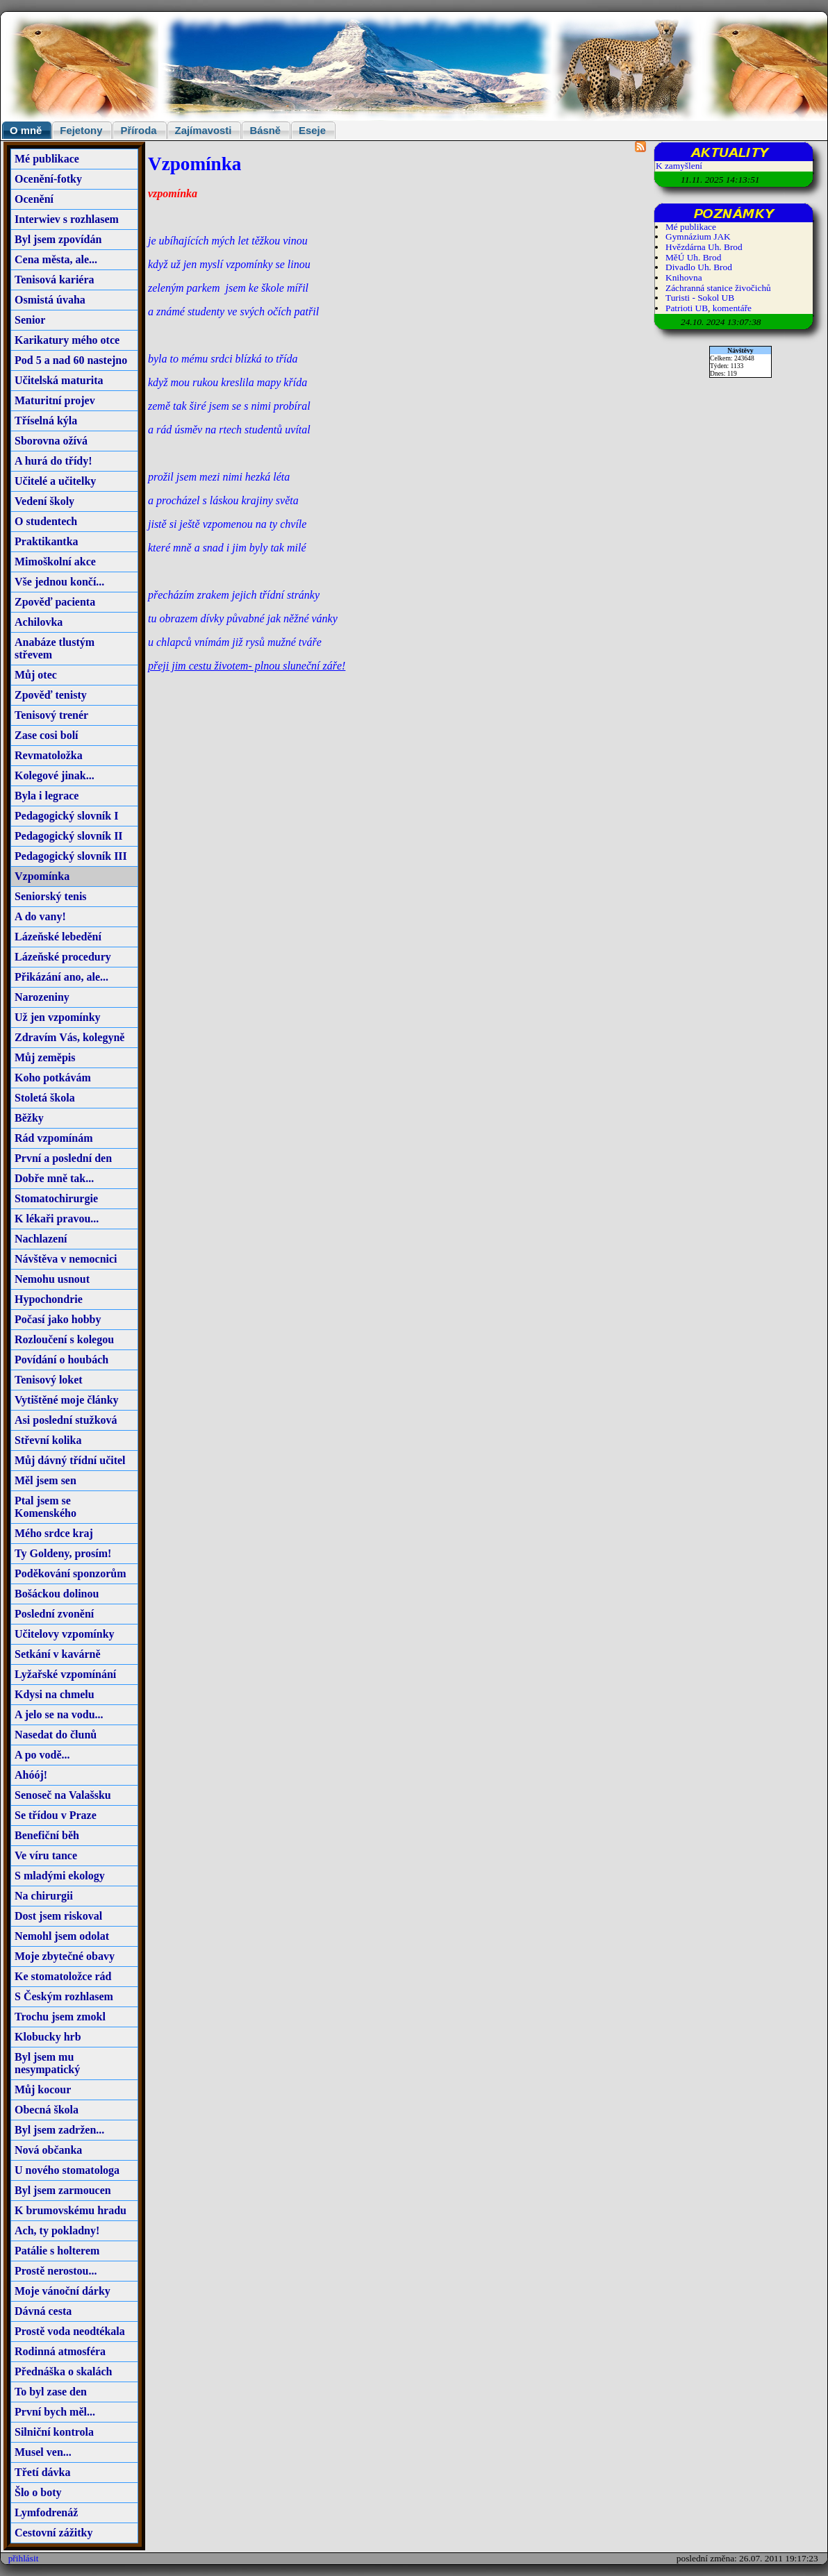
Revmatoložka (49, 755)
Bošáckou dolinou (57, 1593)
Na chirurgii (44, 1896)
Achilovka (39, 622)
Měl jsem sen (45, 1480)
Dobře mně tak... (54, 1178)
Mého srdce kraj (54, 1533)
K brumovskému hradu (70, 2210)
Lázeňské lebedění (58, 936)
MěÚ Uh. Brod (693, 257)
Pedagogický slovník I (66, 816)
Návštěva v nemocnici (66, 1259)
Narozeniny (42, 997)
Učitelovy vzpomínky (65, 1634)
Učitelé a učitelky (55, 481)
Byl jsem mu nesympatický (47, 2063)
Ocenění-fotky (48, 179)
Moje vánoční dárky (62, 2291)
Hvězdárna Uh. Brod (704, 247)
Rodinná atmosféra (60, 2351)
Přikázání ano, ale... (61, 977)
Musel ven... (43, 2452)
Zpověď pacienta (55, 602)
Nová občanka (48, 2150)
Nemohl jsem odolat (62, 1936)
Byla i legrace (46, 795)
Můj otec (36, 675)
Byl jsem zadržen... (59, 2130)
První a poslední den (63, 1158)
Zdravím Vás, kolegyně (69, 1037)
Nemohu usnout (52, 1279)
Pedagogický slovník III (71, 856)
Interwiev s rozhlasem (67, 219)
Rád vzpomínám (53, 1138)
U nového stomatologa (67, 2170)
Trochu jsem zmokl (60, 2016)
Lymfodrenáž (46, 2512)
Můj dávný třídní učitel (70, 1460)
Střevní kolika (48, 1440)
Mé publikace (47, 159)
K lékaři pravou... (57, 1218)
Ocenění (34, 199)
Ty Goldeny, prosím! (63, 1553)
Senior (30, 320)
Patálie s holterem (57, 2251)
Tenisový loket (49, 1380)
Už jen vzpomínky (58, 1017)
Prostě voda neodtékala (70, 2331)
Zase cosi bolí (46, 735)
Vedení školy (44, 501)
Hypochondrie (49, 1299)
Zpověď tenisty (51, 695)
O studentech (46, 521)
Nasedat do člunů (56, 1734)
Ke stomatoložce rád (63, 1976)
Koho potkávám (53, 1077)
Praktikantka (46, 541)
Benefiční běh (47, 1835)
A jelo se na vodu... (59, 1714)
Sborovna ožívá (51, 441)
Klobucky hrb (48, 2037)
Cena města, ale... (56, 259)
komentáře (732, 308)
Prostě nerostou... (56, 2271)
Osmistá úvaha (50, 300)
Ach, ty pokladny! (57, 2230)
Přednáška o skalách (63, 2371)
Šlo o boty (38, 2492)
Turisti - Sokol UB (699, 297)
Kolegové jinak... (54, 775)
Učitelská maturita (59, 380)
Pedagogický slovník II (69, 836)
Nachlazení (41, 1239)
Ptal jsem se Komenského (45, 1507)
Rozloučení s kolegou (64, 1339)
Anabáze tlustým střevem (54, 648)
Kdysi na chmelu (54, 1694)
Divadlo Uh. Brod (698, 267)
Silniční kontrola (54, 2432)
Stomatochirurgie (56, 1198)
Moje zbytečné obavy (65, 1956)
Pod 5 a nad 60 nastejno (71, 360)
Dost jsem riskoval (58, 1916)
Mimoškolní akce (55, 561)
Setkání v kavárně (58, 1654)
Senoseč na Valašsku (63, 1795)
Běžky (29, 1118)
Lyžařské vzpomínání (65, 1674)
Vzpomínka (42, 876)
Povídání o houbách (61, 1359)
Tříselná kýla (46, 420)
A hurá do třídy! (53, 461)
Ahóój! (31, 1775)
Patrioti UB (686, 308)
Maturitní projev (55, 400)
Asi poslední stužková (66, 1420)
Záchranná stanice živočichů (718, 288)
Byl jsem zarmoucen (63, 2190)
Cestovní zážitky (53, 2532)
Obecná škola (46, 2110)
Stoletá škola (45, 1098)
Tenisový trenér (51, 715)
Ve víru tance (46, 1855)
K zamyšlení (679, 165)
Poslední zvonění (54, 1614)
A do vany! (40, 916)
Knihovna (683, 277)
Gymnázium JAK (698, 236)
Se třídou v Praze (56, 1815)
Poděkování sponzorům (70, 1573)
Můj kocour (43, 2089)
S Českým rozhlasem (64, 1996)
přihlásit (23, 2558)
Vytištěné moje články (67, 1400)
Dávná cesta (43, 2311)
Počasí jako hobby (58, 1319)
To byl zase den (51, 2392)
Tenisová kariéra (54, 279)
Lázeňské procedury (63, 957)
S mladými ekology (60, 1875)
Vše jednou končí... (59, 582)
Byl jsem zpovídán (58, 239)
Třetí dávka (42, 2472)
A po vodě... (42, 1755)
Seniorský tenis (51, 896)
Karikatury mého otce (67, 340)
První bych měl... (55, 2412)
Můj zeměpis (45, 1057)
